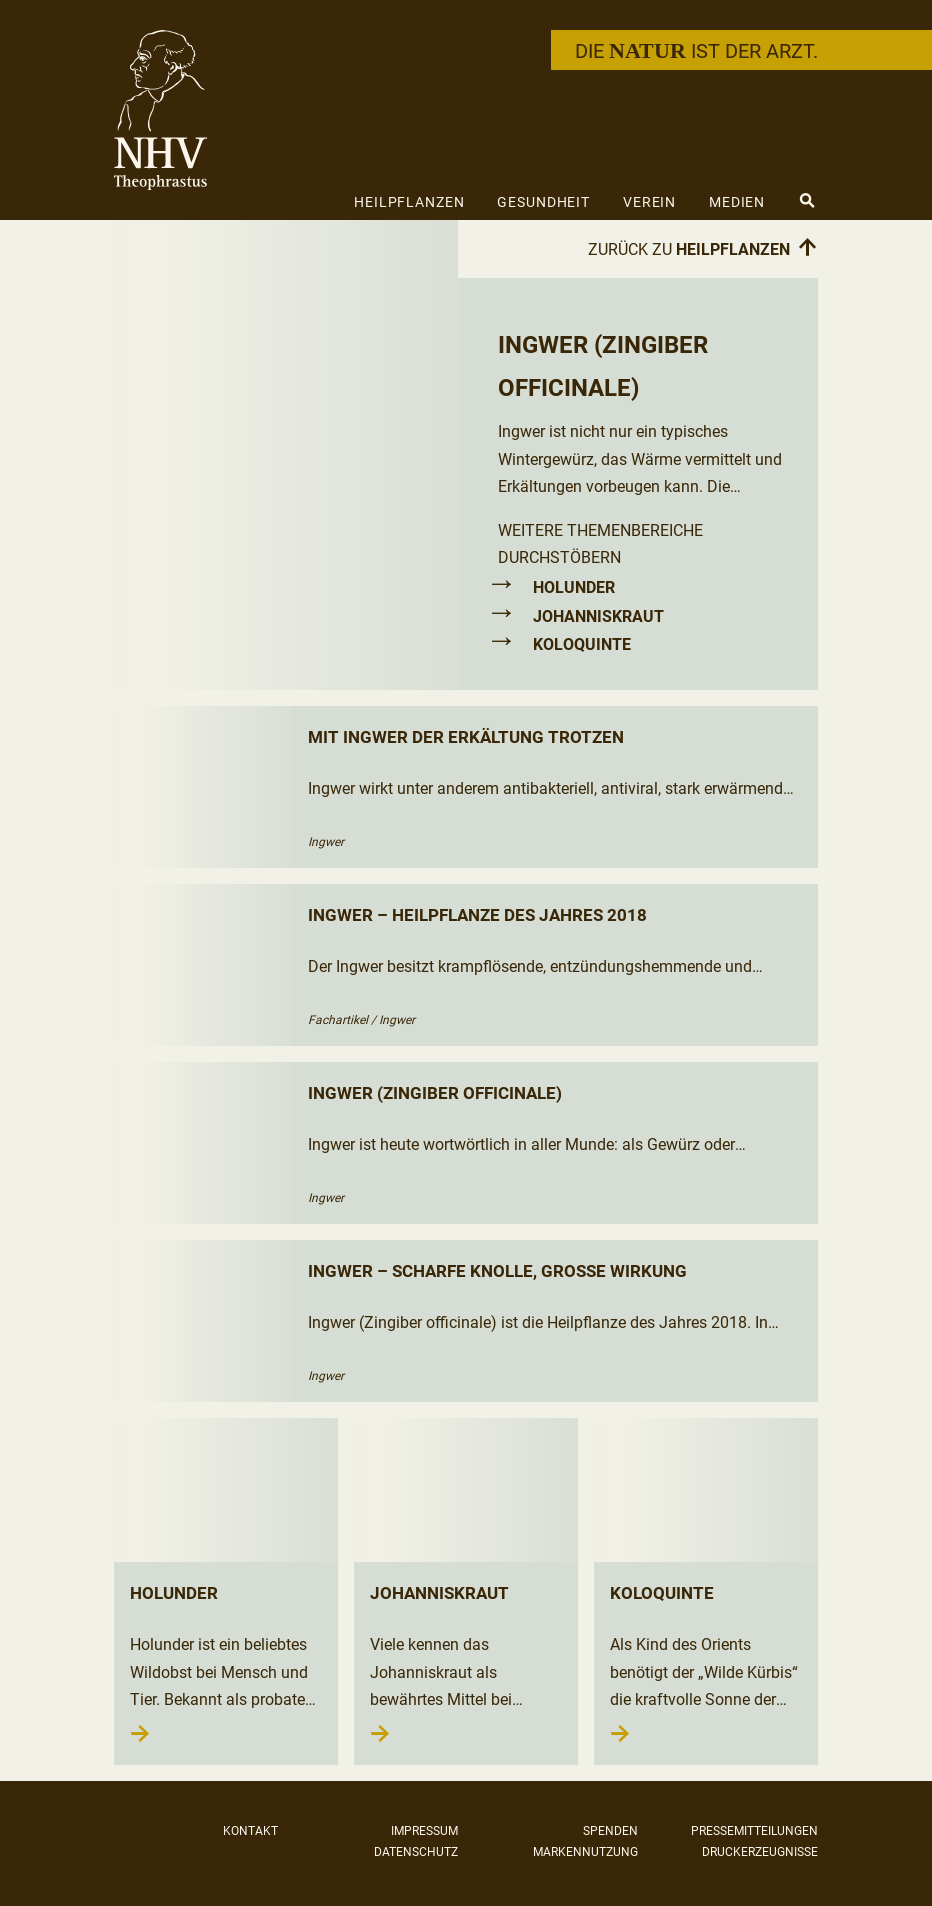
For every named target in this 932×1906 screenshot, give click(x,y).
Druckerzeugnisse (760, 1852)
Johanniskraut (598, 616)
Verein (649, 202)
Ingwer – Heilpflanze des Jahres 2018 (477, 915)
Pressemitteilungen (754, 1831)
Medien (737, 202)
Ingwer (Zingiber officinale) (435, 1093)
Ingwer (326, 842)
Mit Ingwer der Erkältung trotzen (466, 737)
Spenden (610, 1831)
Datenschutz (416, 1852)
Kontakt (250, 1831)
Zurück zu (703, 249)
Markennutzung (585, 1852)
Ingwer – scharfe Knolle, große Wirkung (497, 1271)
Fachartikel (338, 1020)
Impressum (424, 1831)
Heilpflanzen (409, 202)
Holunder (574, 587)
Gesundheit (543, 202)
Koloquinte (582, 644)
